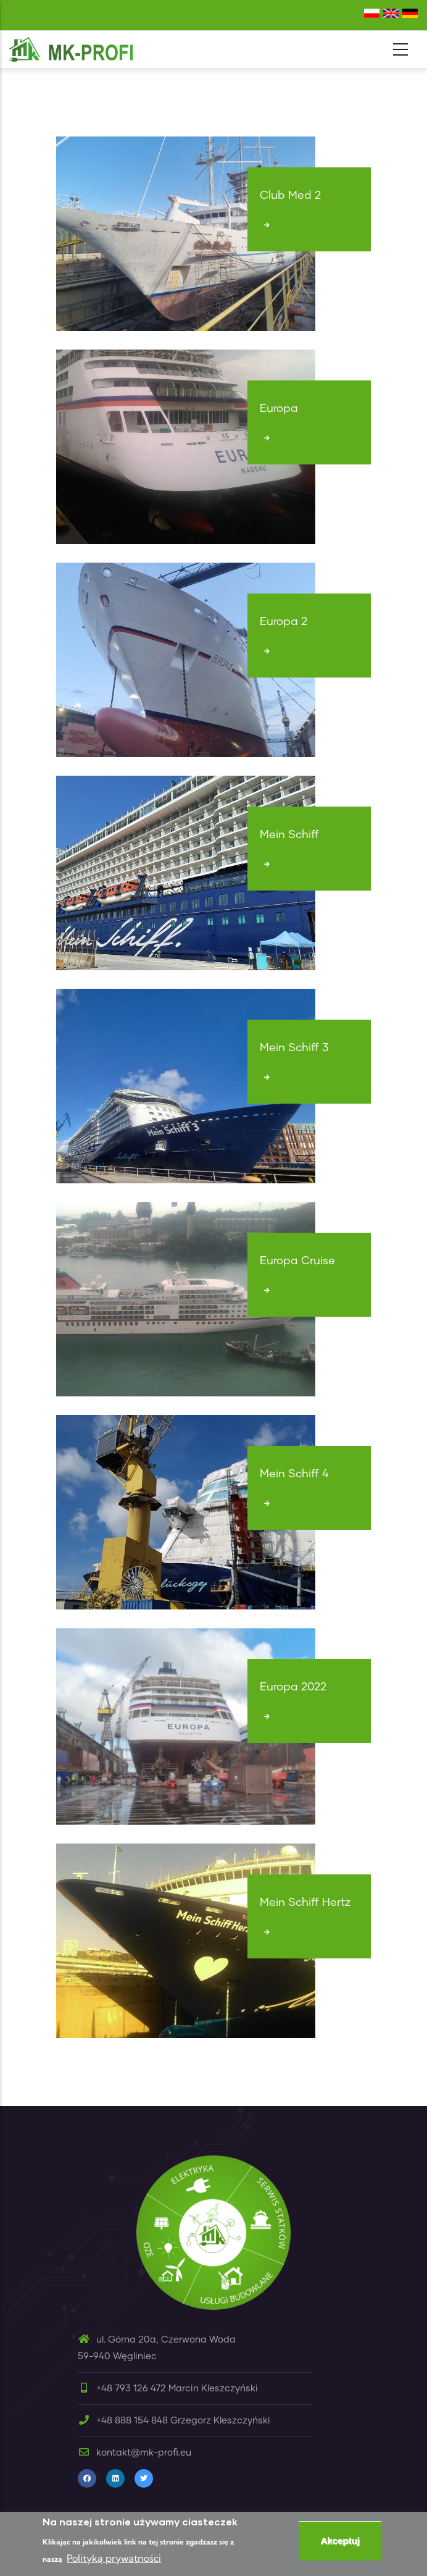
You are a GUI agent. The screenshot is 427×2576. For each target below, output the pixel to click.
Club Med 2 (290, 195)
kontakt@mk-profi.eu (134, 2452)
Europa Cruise (297, 1261)
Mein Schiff (289, 835)
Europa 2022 (293, 1687)
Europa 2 (283, 621)
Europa (279, 408)
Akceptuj (339, 2542)
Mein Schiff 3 (294, 1048)
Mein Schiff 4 (294, 1474)
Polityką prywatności (114, 2560)
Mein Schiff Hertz (305, 1902)
